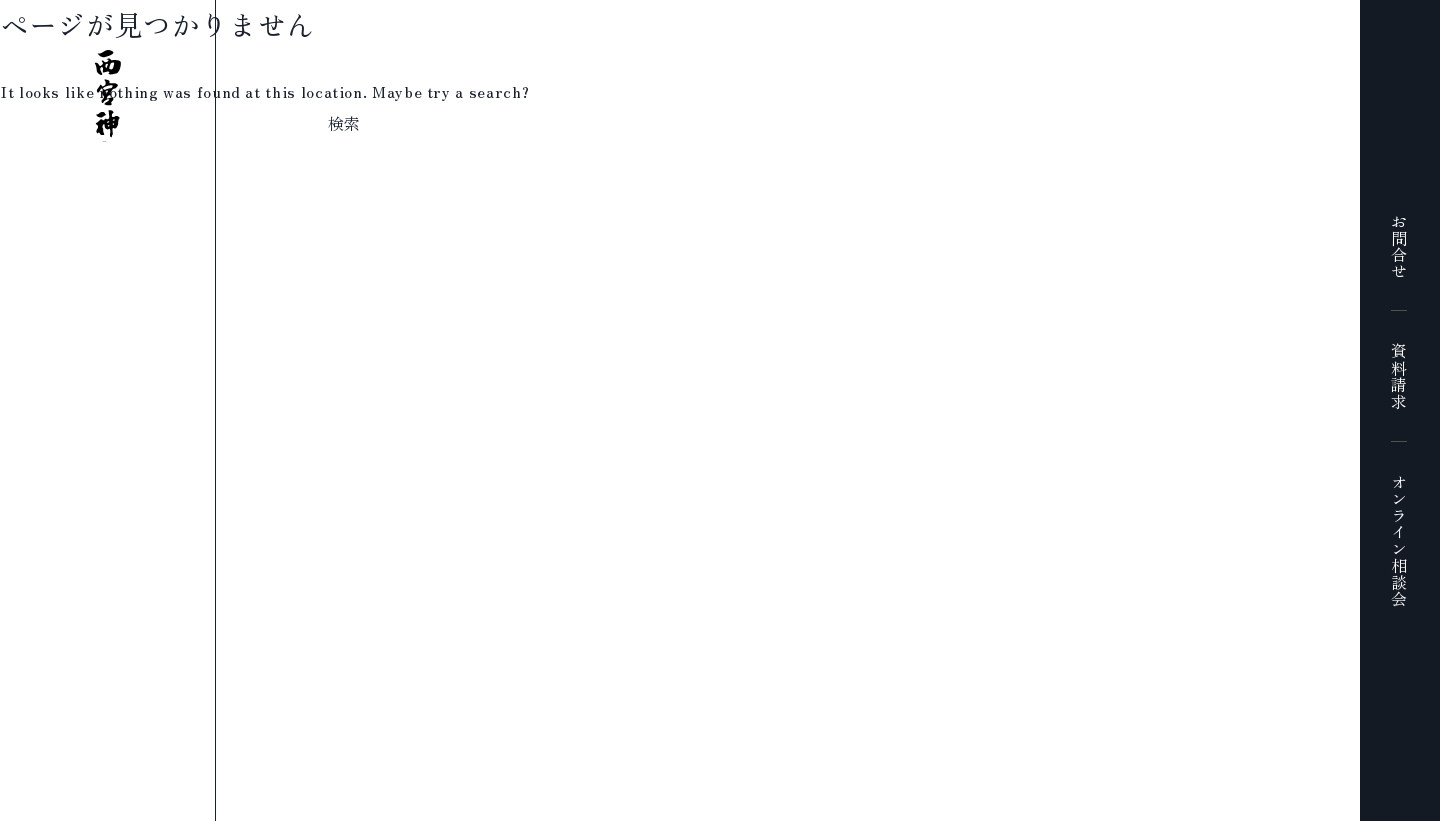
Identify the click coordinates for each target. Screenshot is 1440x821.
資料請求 (1399, 376)
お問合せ (1399, 246)
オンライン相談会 (1399, 540)
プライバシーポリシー (632, 808)
